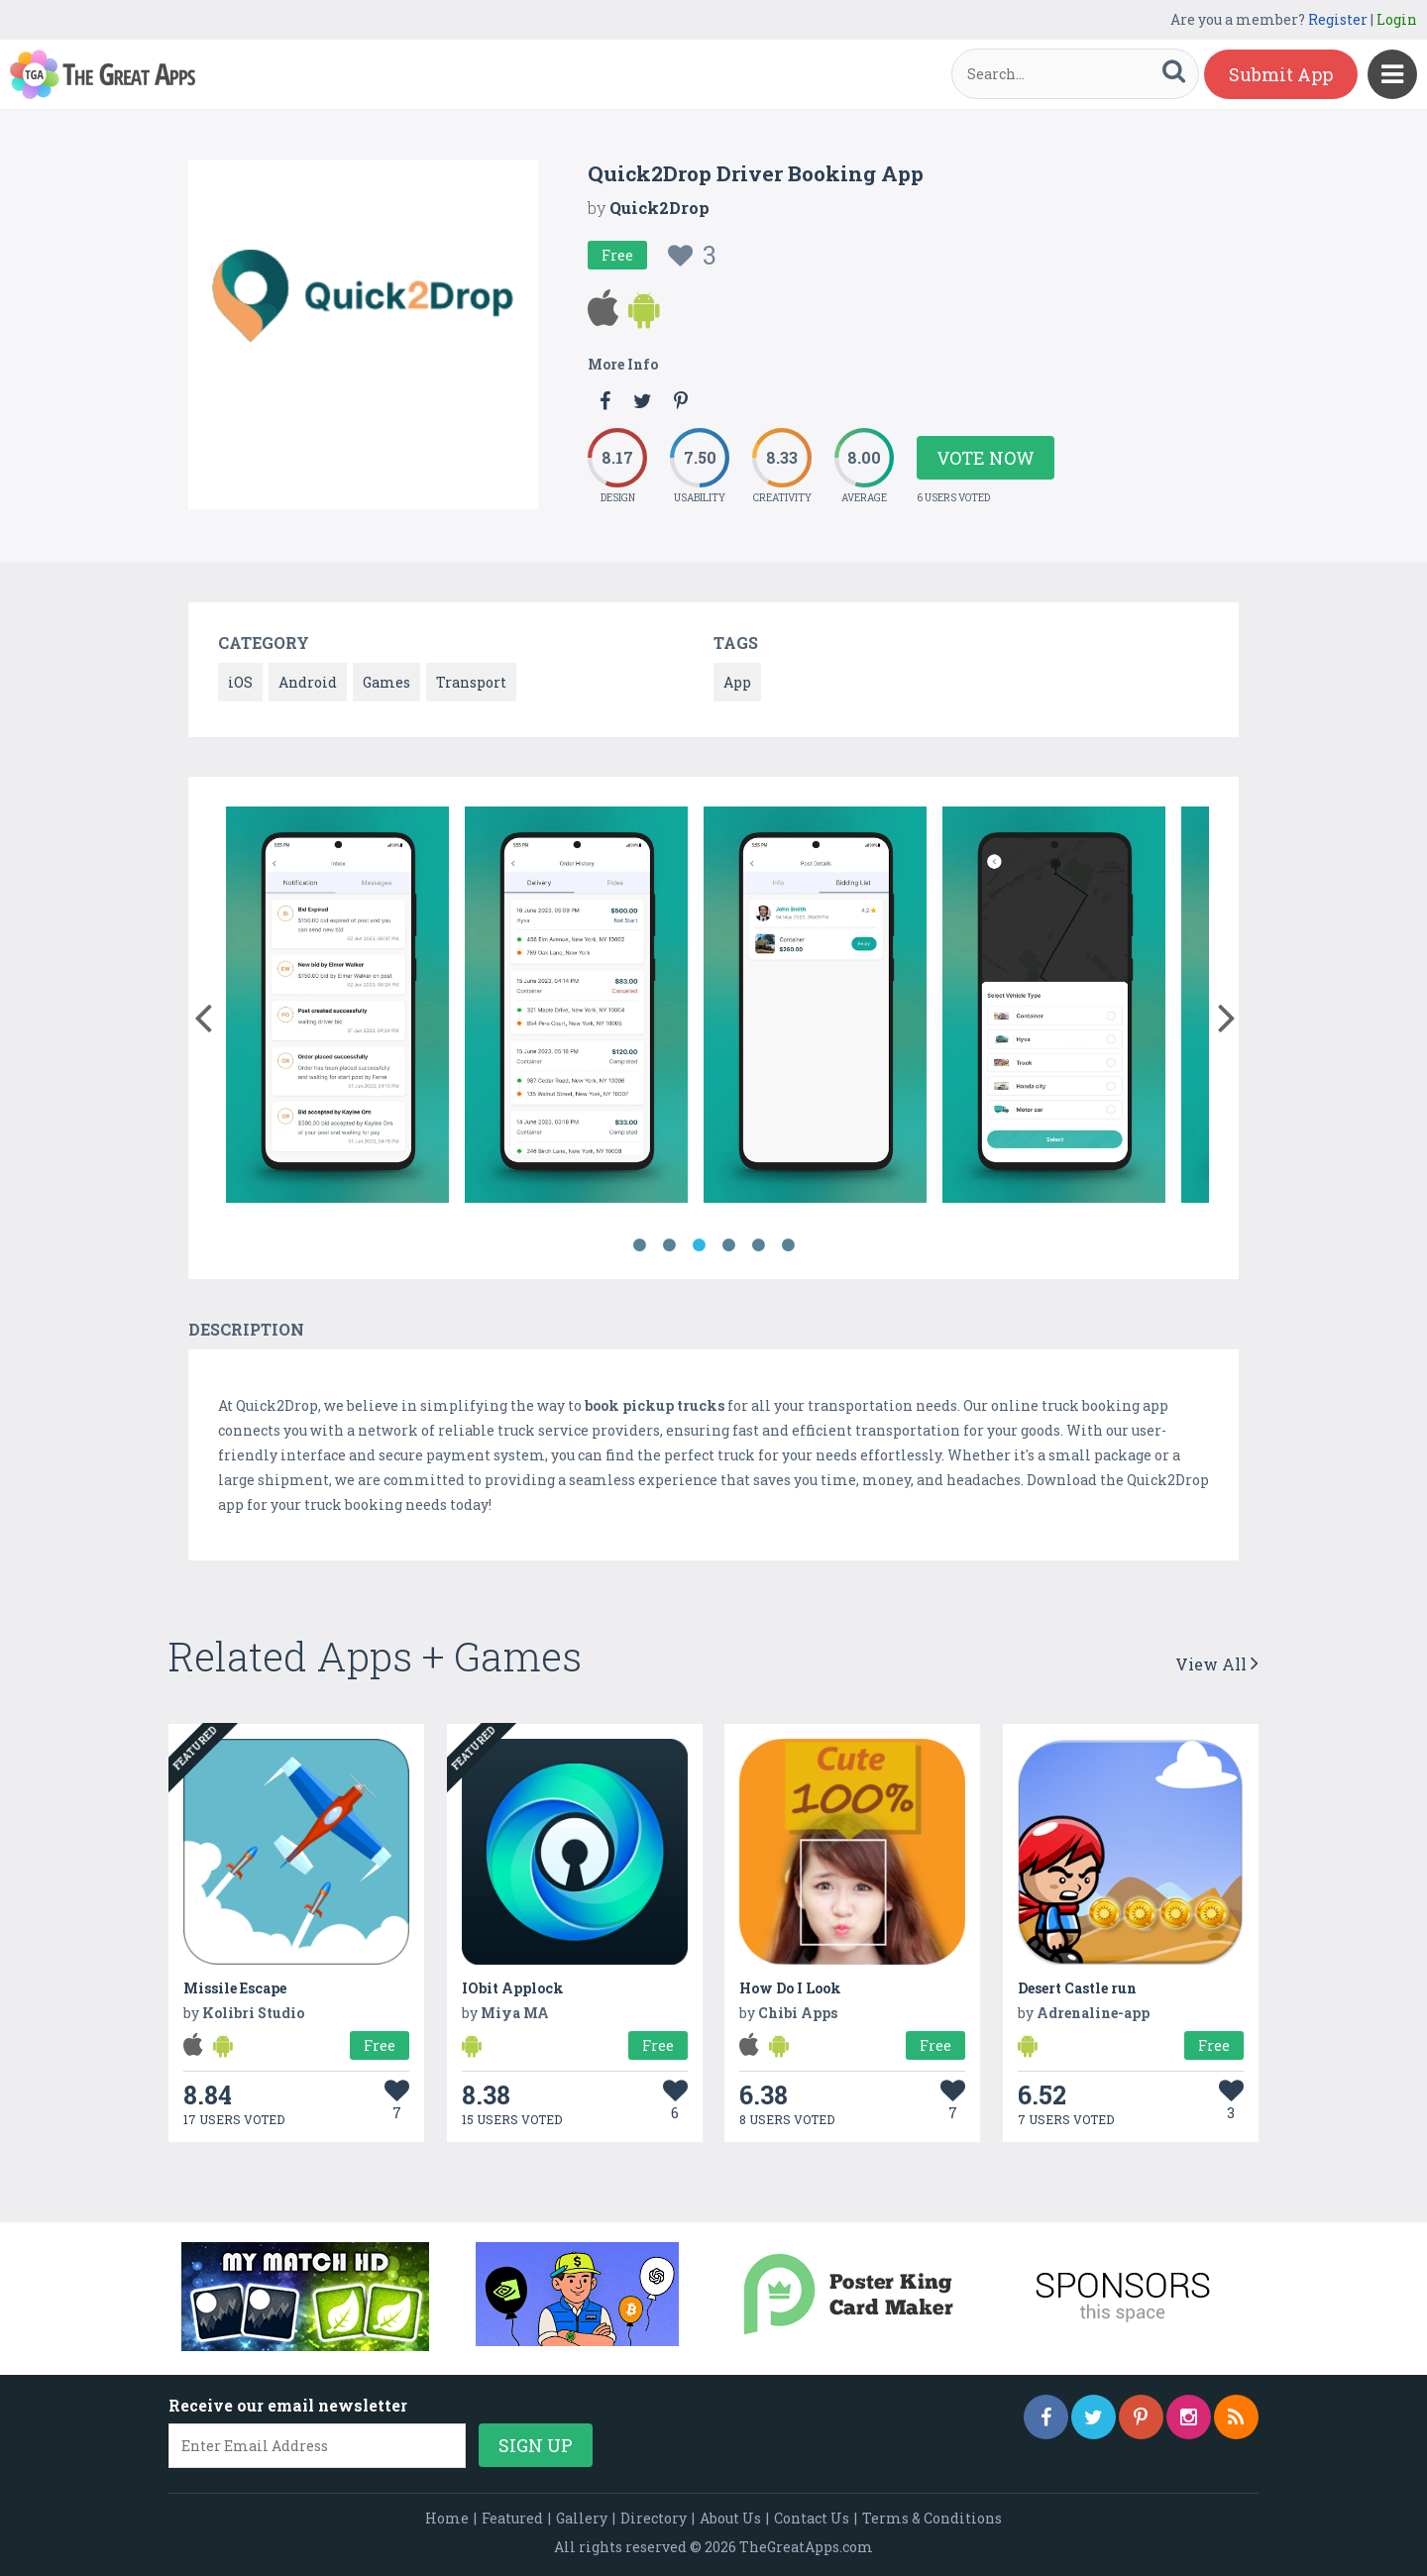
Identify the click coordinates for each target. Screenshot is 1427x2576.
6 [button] (788, 1245)
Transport (471, 682)
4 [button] (728, 1245)
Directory (653, 2518)
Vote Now (985, 458)
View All (1217, 1664)
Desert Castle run (1077, 1988)
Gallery (581, 2518)
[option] (337, 1008)
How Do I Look (790, 1988)
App (737, 682)
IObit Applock (513, 1988)
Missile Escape (234, 1988)
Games (386, 682)
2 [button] (669, 1245)
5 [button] (758, 1245)
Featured (512, 2518)
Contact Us (811, 2518)
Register (1338, 19)
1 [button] (639, 1245)
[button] (202, 1013)
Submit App (1281, 74)
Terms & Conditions (932, 2518)
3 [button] (699, 1245)
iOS (240, 682)
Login (1396, 19)
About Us (730, 2518)
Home (447, 2518)
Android (307, 682)
